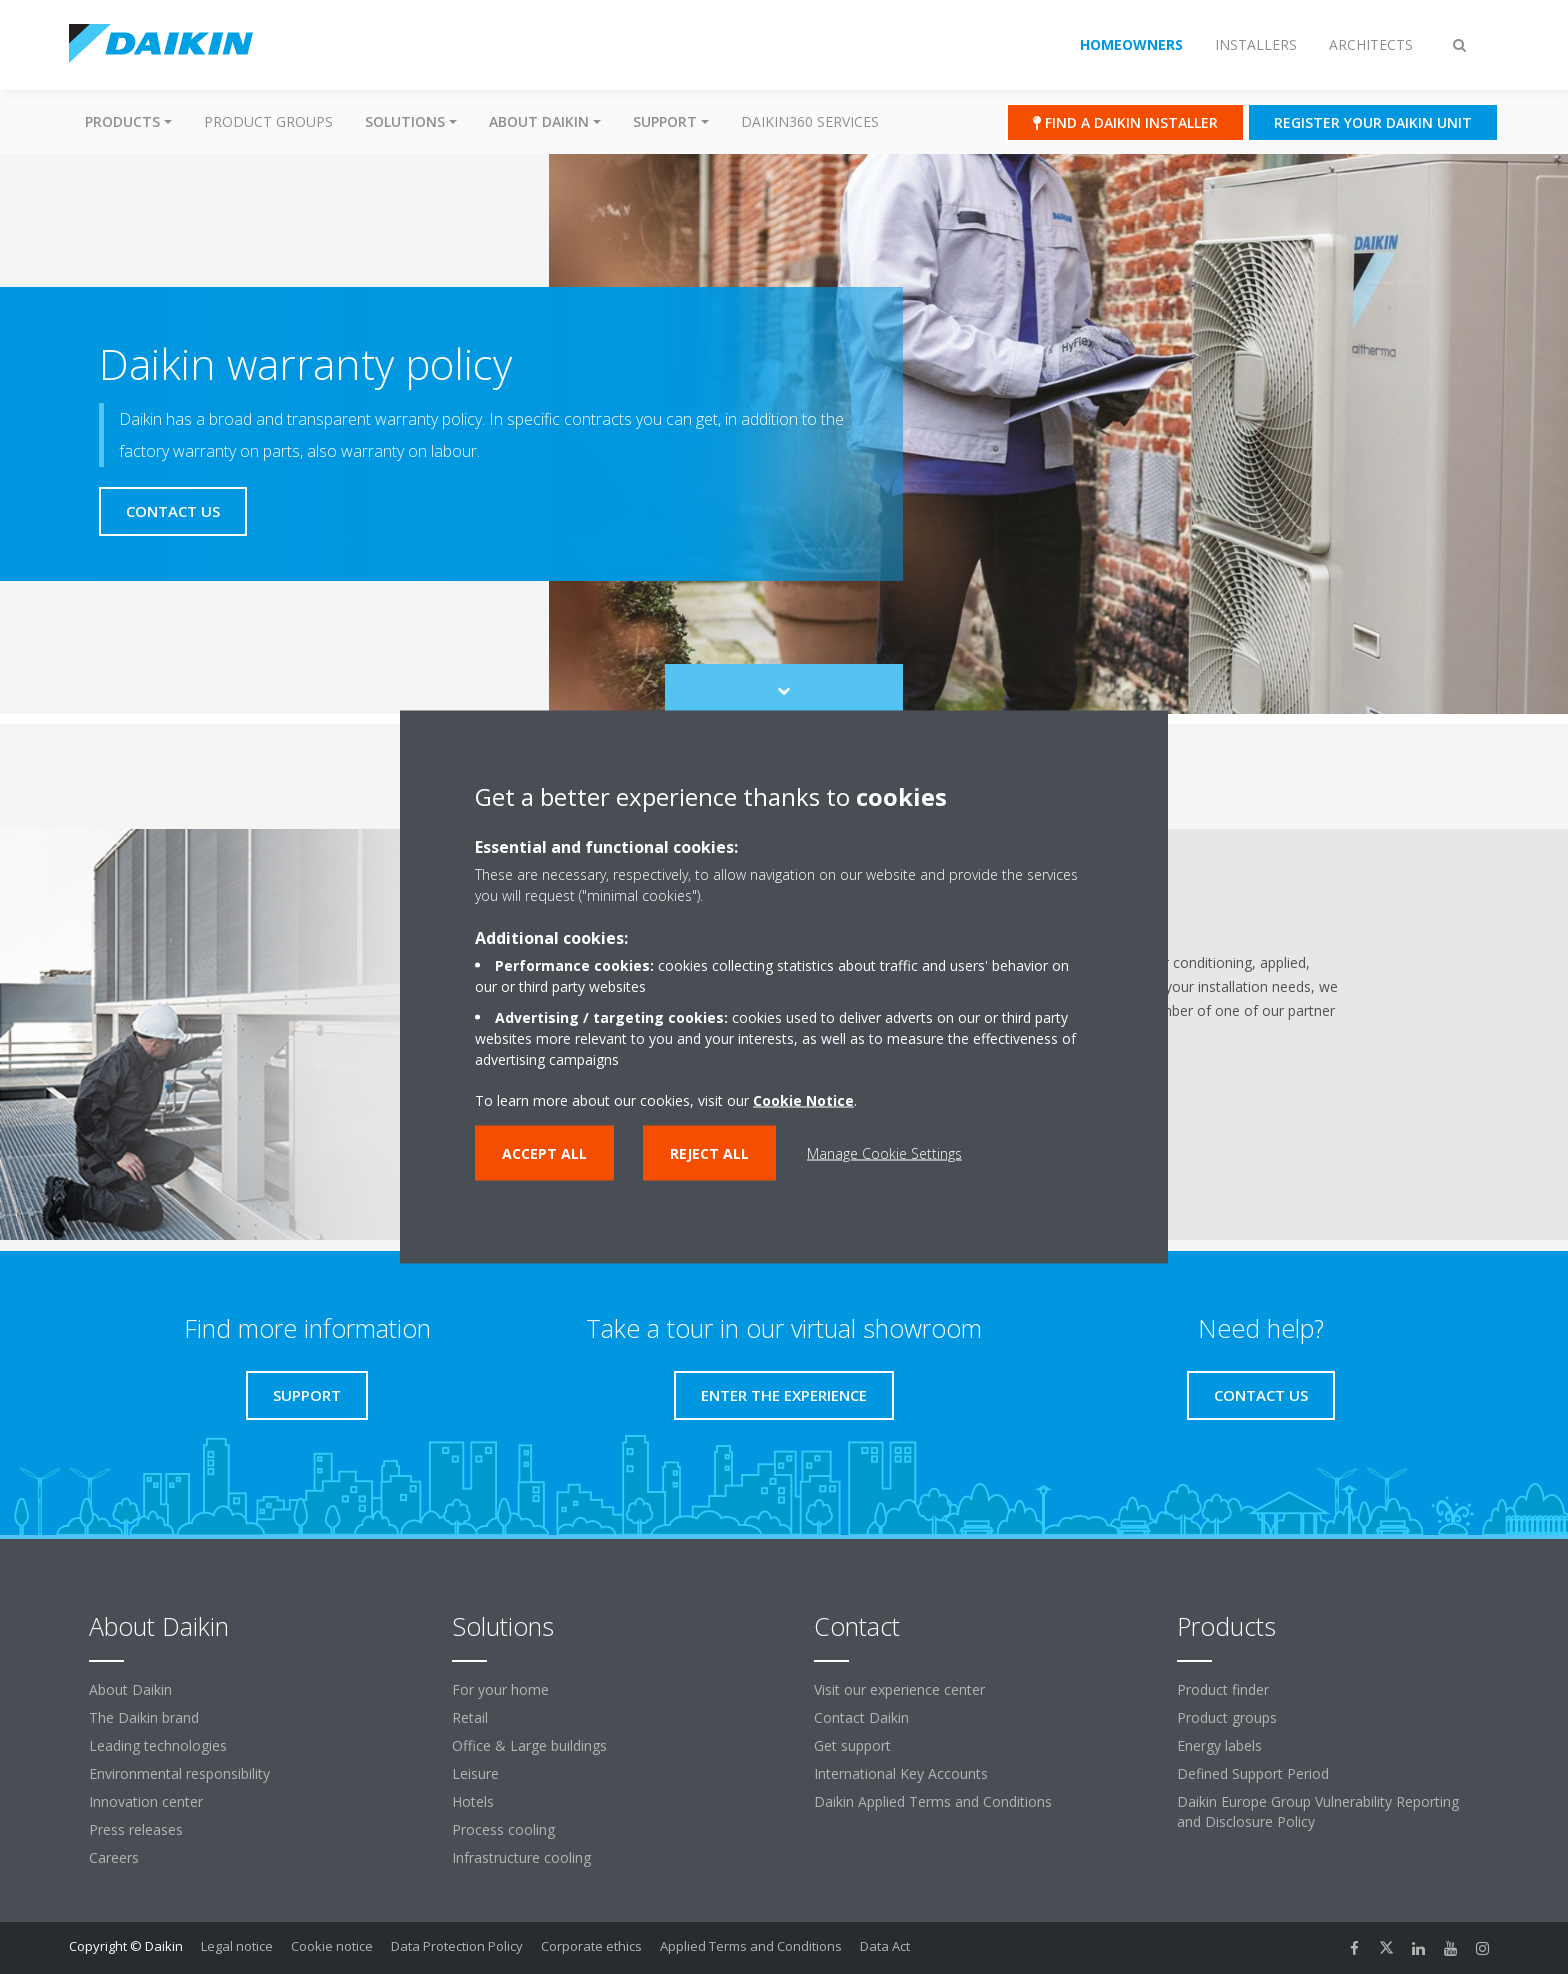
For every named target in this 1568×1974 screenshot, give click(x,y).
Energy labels (1219, 1745)
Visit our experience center (899, 1689)
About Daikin (130, 1689)
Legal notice (237, 1946)
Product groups (268, 121)
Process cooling (503, 1829)
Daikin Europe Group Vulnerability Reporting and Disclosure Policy (1318, 1811)
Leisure (475, 1773)
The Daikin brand (144, 1717)
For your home (500, 1689)
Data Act (885, 1946)
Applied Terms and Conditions (751, 1946)
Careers (114, 1857)
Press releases (136, 1829)
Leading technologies (158, 1745)
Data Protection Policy (457, 1946)
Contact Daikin (861, 1717)
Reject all (709, 1153)
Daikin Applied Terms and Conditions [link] (933, 1801)
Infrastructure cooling (521, 1857)
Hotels (473, 1801)
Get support (852, 1745)
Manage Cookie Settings (884, 1153)
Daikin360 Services (810, 121)
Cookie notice (332, 1946)
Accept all (544, 1153)
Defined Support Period (1253, 1773)
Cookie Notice (803, 1100)
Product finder (1223, 1689)
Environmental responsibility (179, 1773)
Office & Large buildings (529, 1745)
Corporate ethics (591, 1946)
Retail (470, 1717)
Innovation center (146, 1801)
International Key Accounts (901, 1773)
